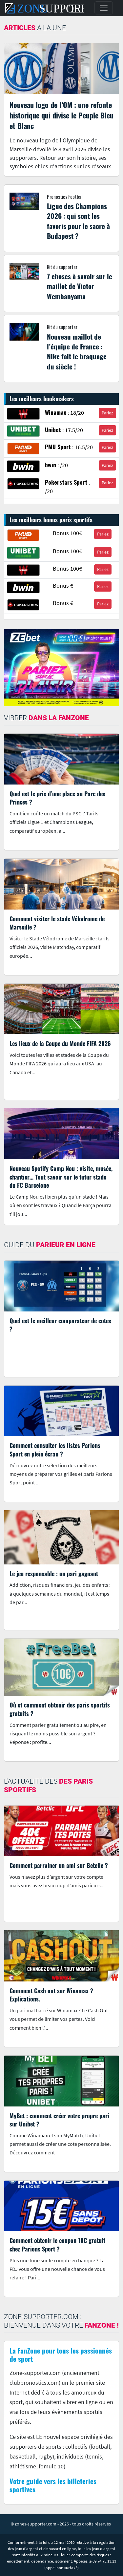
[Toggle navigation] (103, 7)
